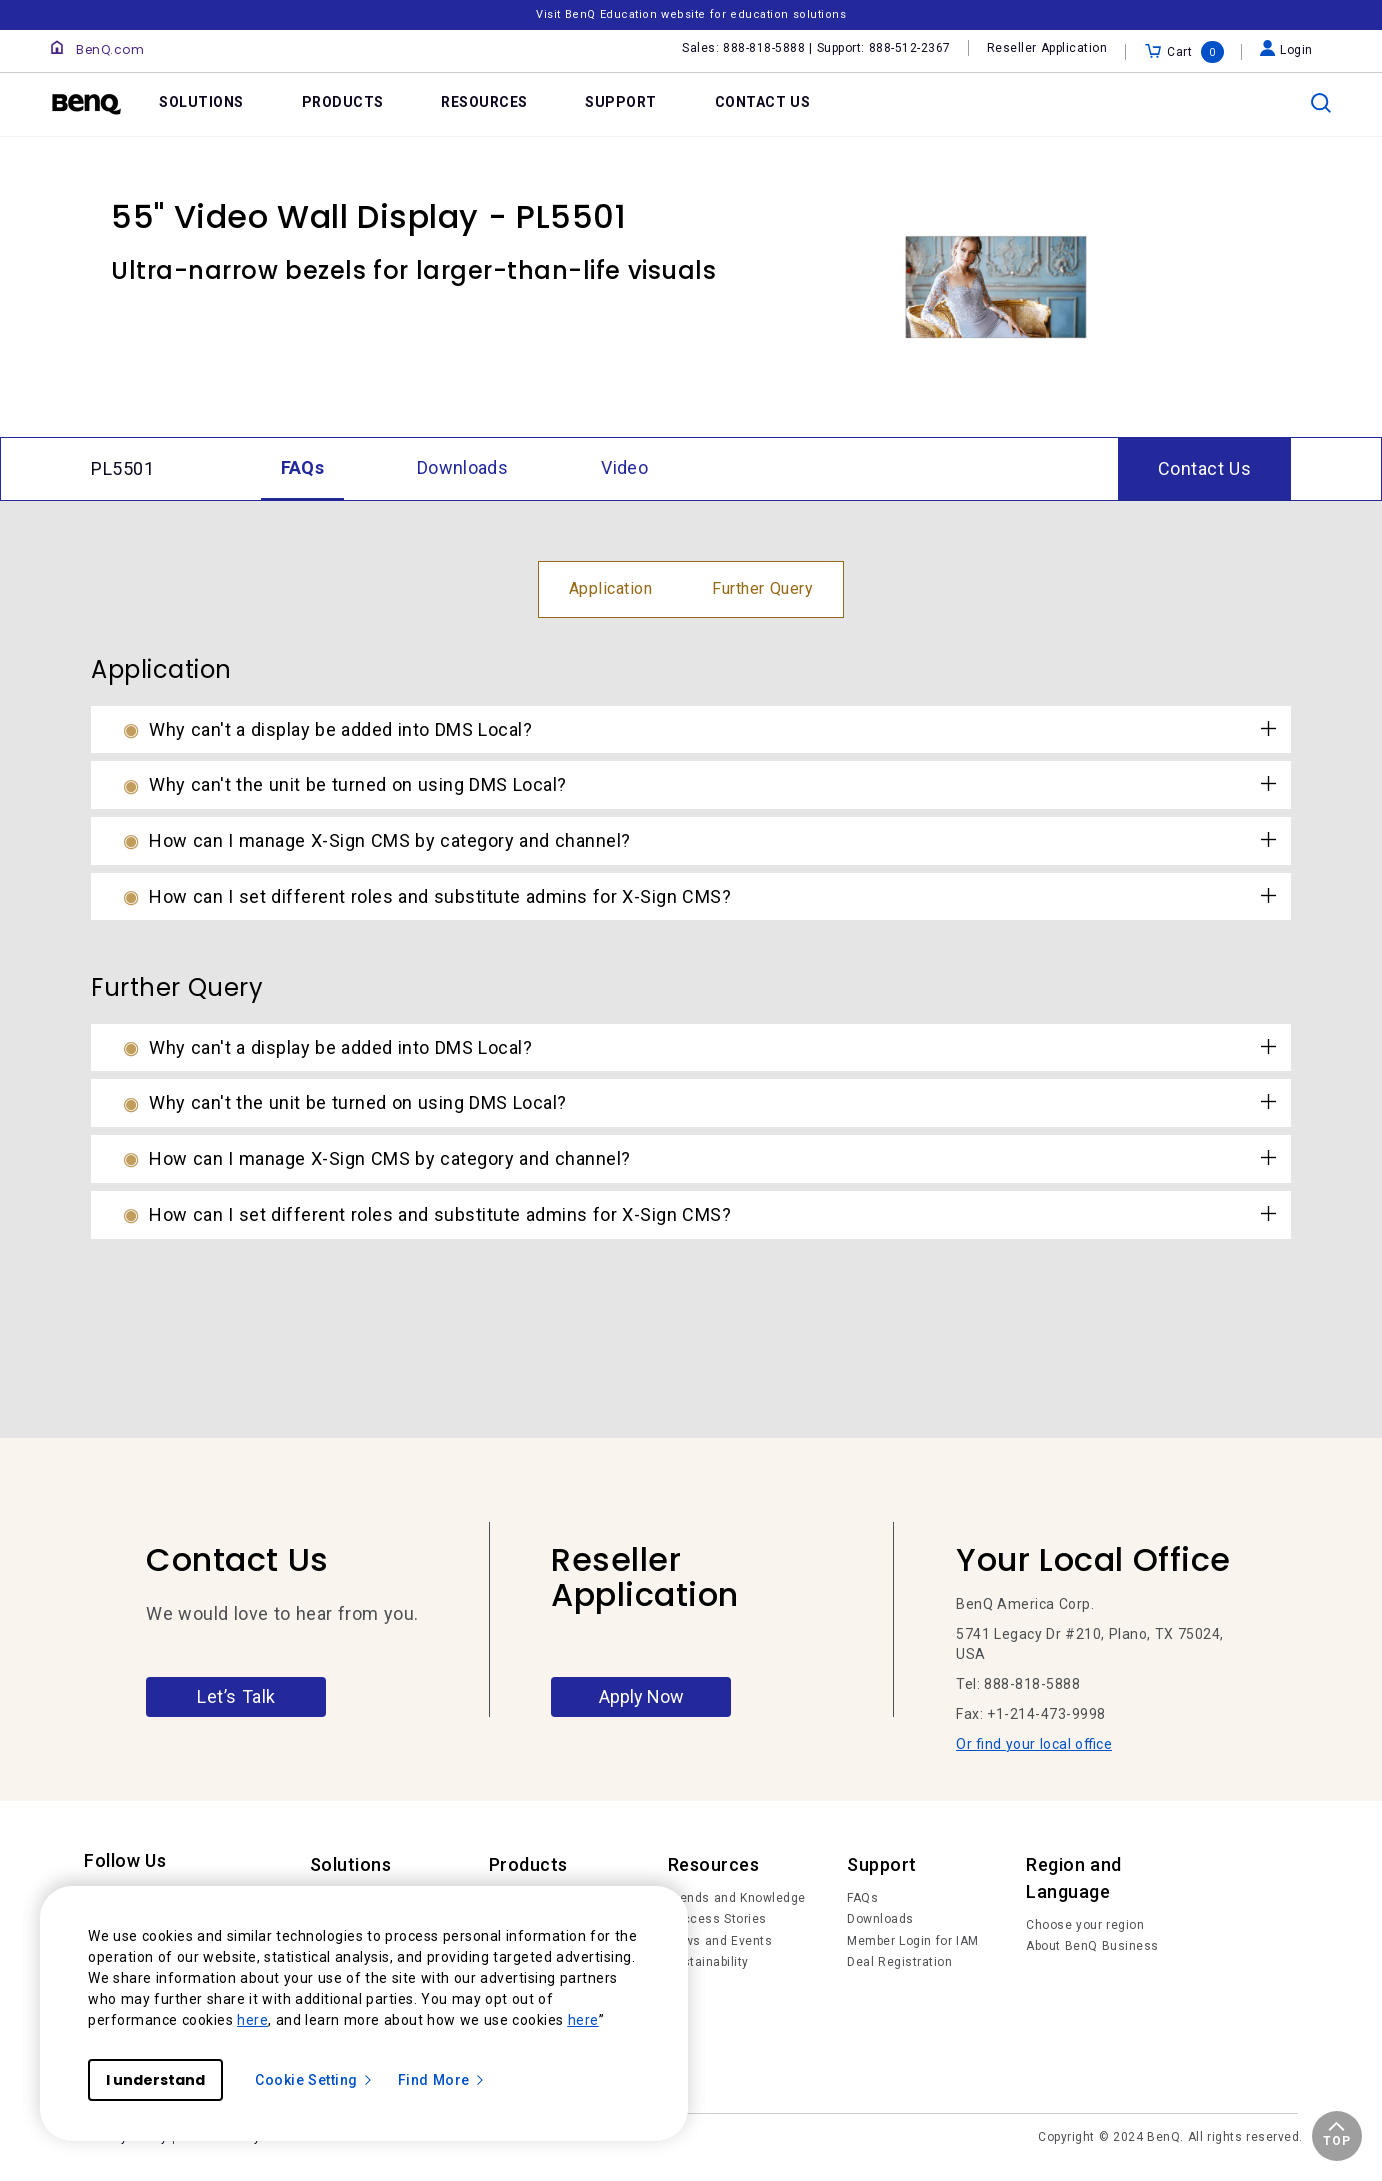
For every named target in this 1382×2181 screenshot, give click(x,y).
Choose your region (1085, 1925)
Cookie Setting (314, 2080)
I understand (155, 2080)
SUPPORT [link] (621, 102)
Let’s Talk (236, 1696)
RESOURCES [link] (484, 102)
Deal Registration (899, 1962)
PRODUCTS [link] (343, 102)
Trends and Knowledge (737, 1898)
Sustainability (708, 1962)
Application (611, 588)
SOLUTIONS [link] (201, 102)
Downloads (880, 1919)
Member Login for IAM (913, 1941)
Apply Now (641, 1696)
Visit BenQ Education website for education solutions (691, 14)
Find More (442, 2080)
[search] (1321, 103)
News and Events (720, 1941)
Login (1286, 50)
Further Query (762, 588)
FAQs (862, 1898)
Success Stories (717, 1919)
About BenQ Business (1092, 1946)
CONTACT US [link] (763, 102)
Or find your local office (1034, 1744)
